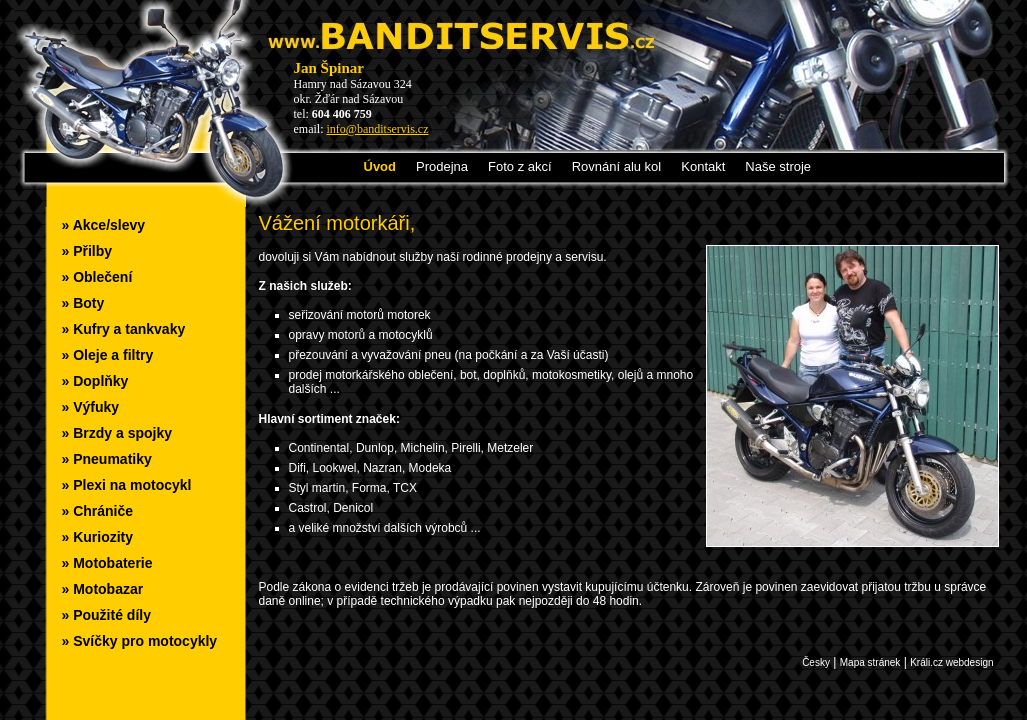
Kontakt (703, 166)
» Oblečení (97, 277)
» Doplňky (95, 381)
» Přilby (87, 251)
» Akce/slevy (104, 225)
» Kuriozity (98, 537)
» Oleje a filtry (108, 355)
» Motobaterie (107, 563)
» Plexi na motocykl (127, 485)
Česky (816, 662)
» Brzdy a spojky (117, 433)
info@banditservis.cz (378, 129)
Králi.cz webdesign (951, 662)
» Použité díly (106, 615)
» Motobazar (103, 589)
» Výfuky (91, 407)
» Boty (83, 303)
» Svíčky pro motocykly (140, 641)
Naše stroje (778, 166)
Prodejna (442, 166)
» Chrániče (98, 511)
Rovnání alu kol (617, 166)
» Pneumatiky (107, 459)
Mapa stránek (870, 662)
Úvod (380, 166)
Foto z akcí (520, 166)
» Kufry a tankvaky (124, 329)
